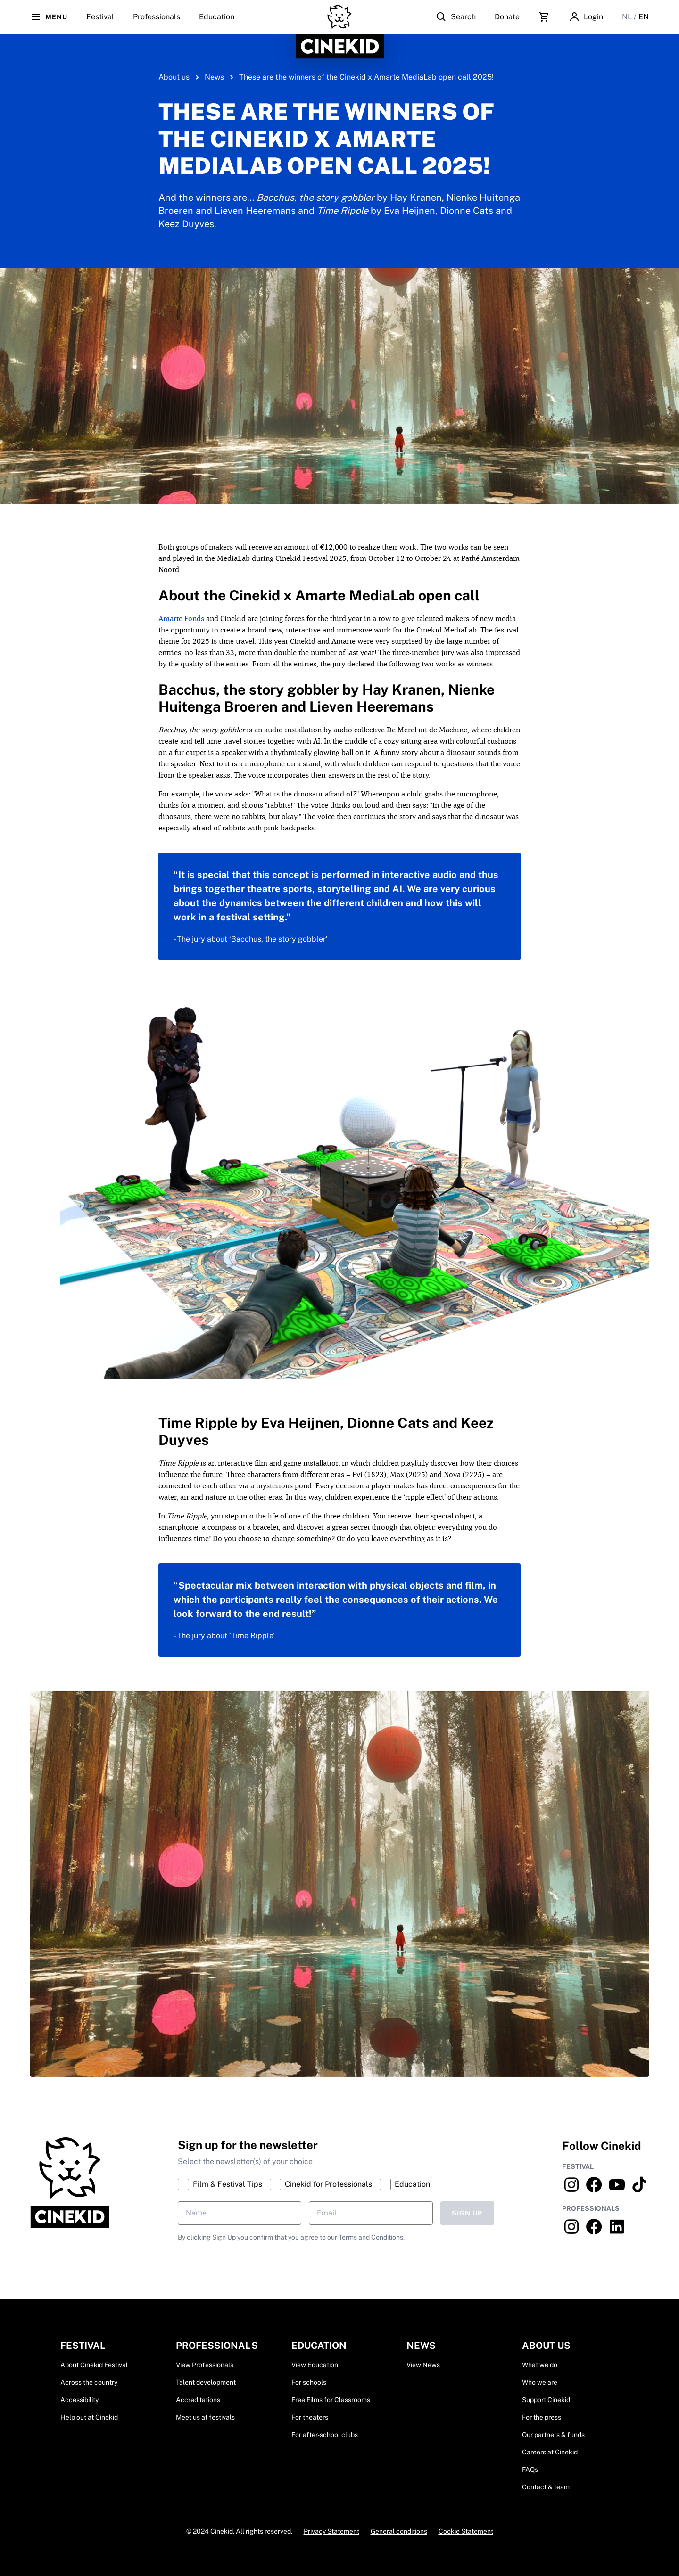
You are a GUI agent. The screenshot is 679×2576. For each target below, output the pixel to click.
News (214, 77)
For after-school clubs (324, 2434)
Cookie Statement (466, 2531)
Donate (507, 16)
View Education (314, 2365)
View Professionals (204, 2365)
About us (174, 77)
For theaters (309, 2417)
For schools (308, 2382)
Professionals (156, 23)
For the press (541, 2417)
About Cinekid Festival (94, 2365)
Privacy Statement (331, 2531)
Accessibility (79, 2400)
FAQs (530, 2469)
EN (643, 16)
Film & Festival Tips (220, 2184)
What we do (539, 2365)
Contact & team (546, 2487)
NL (628, 16)
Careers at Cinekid (550, 2452)
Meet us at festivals (205, 2417)
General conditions (399, 2531)
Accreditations (198, 2400)
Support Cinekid (546, 2400)
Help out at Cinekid (89, 2417)
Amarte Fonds (181, 618)
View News (423, 2365)
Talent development (206, 2382)
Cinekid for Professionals (321, 2184)
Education (216, 23)
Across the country (88, 2382)
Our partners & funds (553, 2434)
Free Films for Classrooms (330, 2400)
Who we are (539, 2382)
